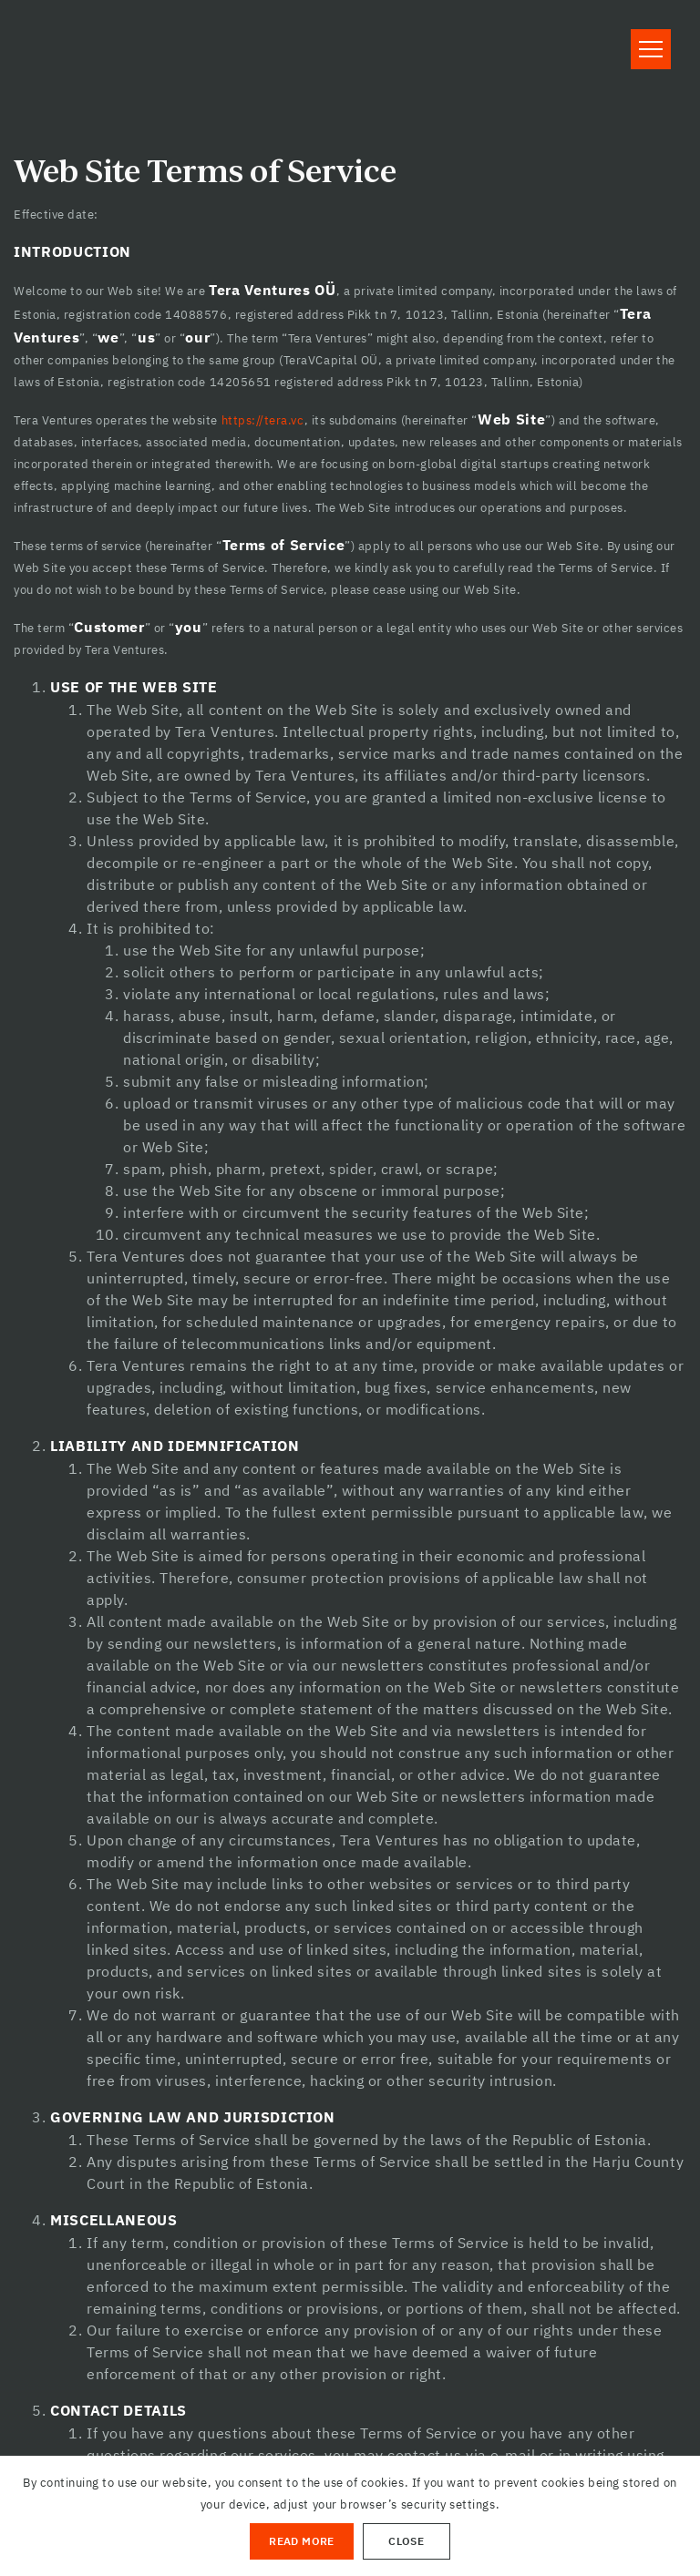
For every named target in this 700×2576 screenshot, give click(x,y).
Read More (301, 2541)
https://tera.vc (262, 420)
